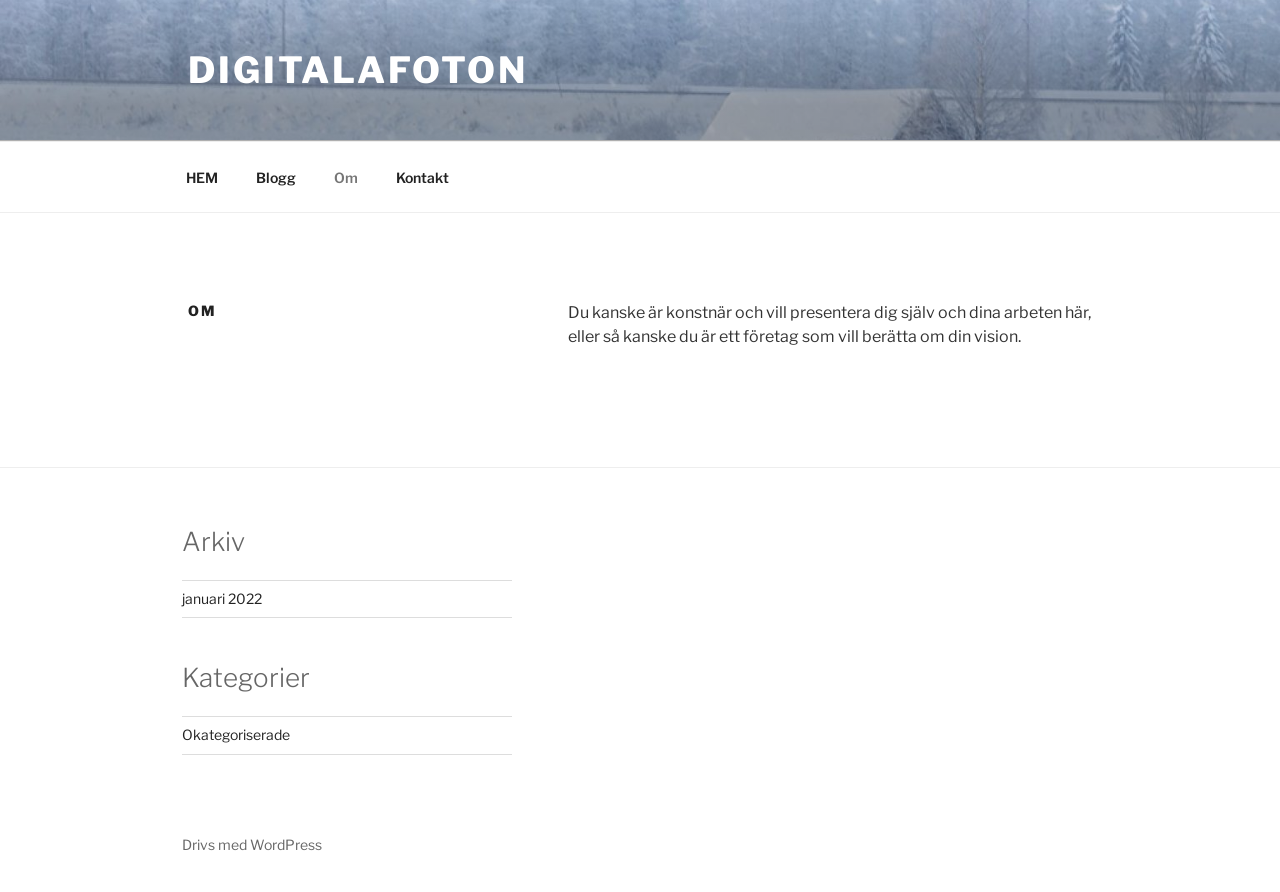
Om (346, 177)
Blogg (276, 177)
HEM (202, 177)
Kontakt (422, 177)
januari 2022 (222, 598)
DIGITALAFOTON (357, 70)
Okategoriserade (236, 734)
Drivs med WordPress (252, 844)
